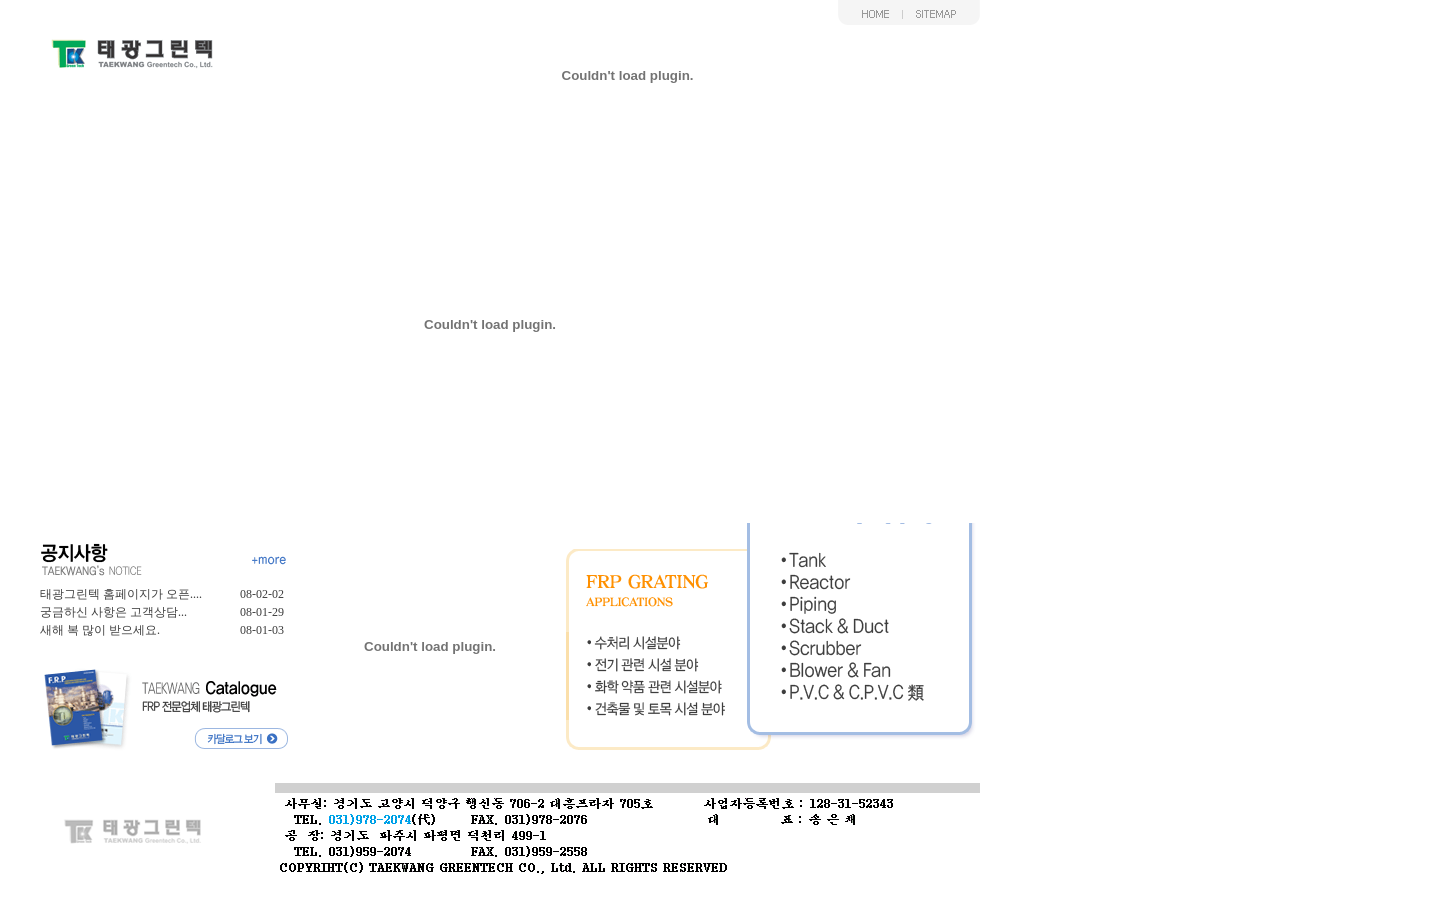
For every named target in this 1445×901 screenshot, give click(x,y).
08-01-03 (262, 630)
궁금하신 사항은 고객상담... (113, 612)
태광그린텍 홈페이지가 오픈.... (121, 594)
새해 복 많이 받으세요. (100, 630)
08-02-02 (262, 594)
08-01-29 (262, 612)
